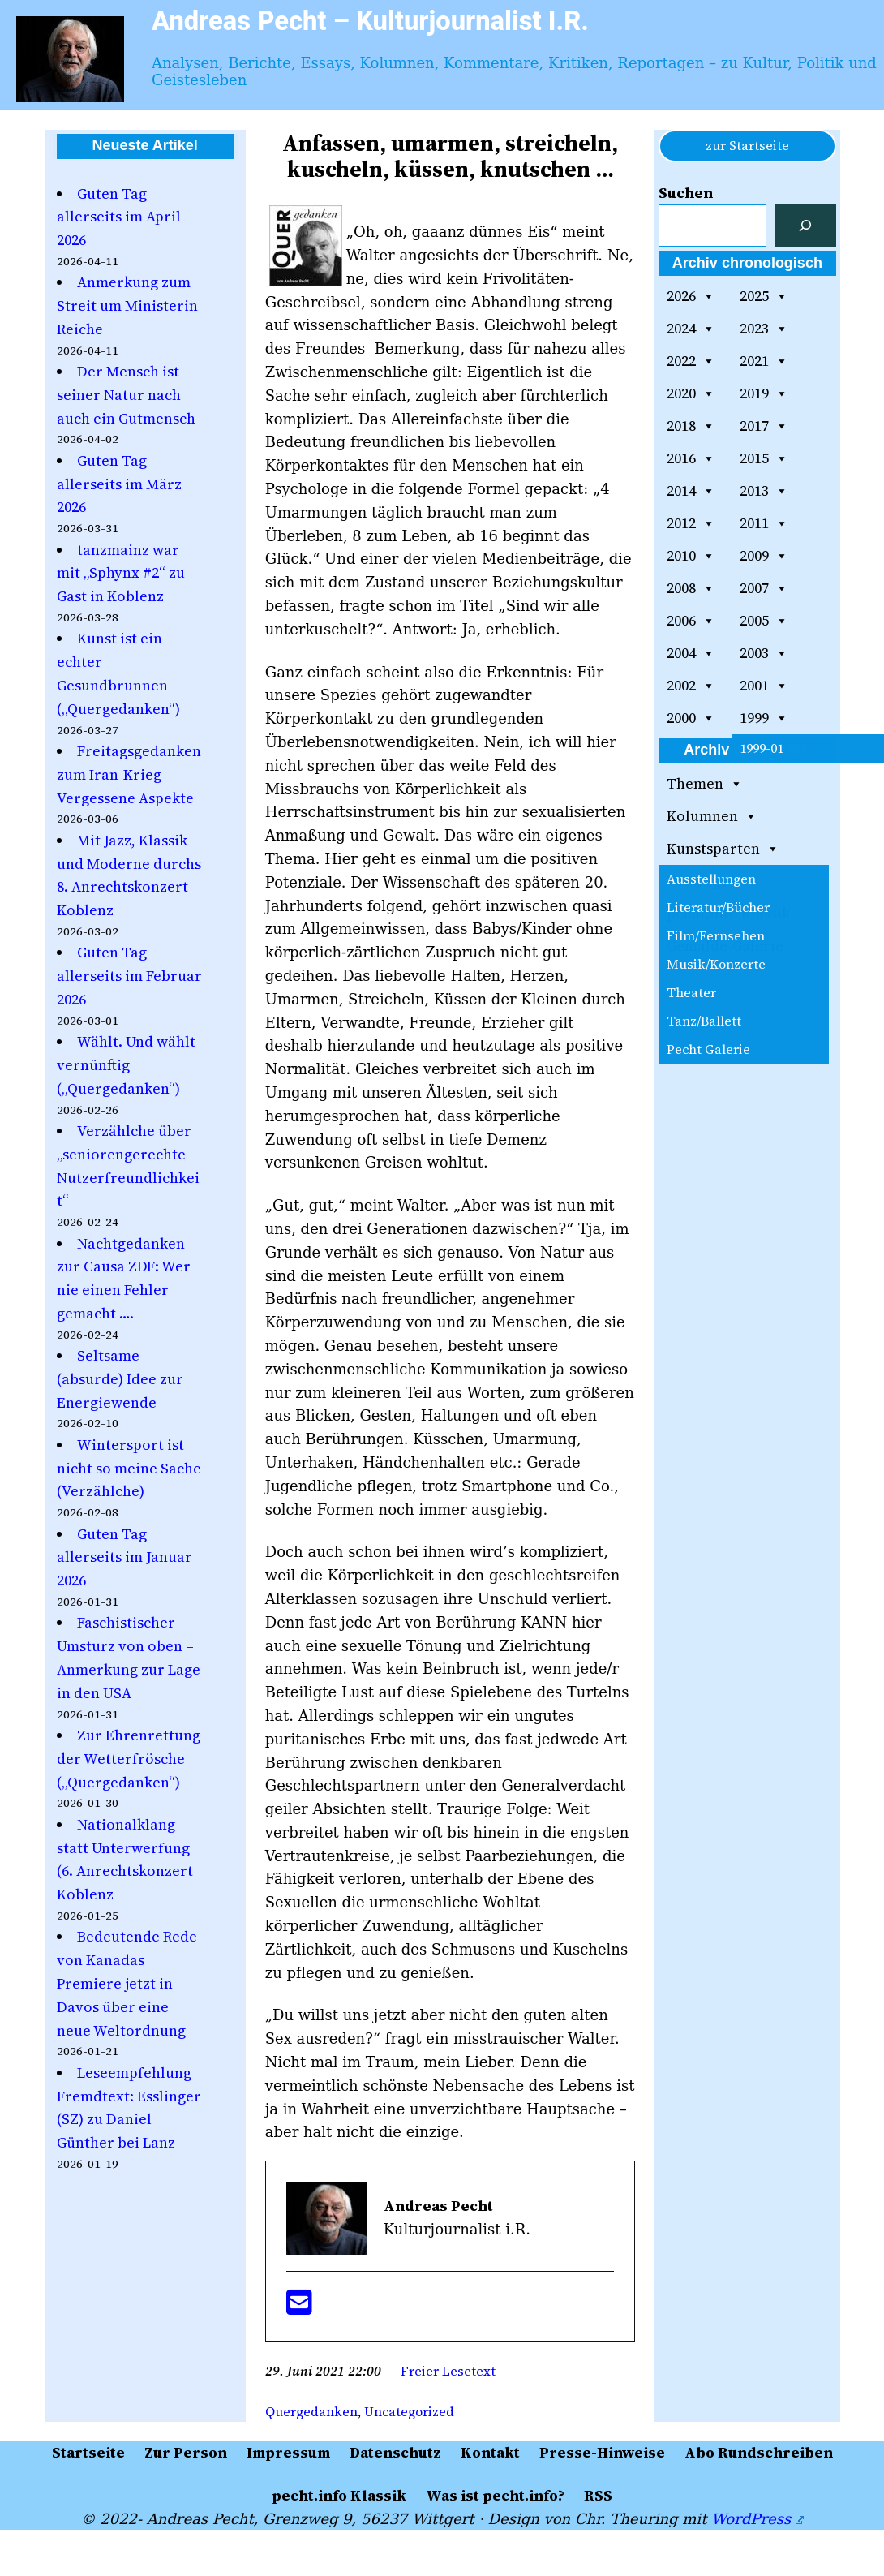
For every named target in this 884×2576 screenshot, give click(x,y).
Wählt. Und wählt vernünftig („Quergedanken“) (126, 1065)
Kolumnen (712, 816)
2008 (691, 588)
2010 (691, 556)
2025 (764, 296)
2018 (691, 426)
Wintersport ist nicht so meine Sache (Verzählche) (129, 1468)
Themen (705, 784)
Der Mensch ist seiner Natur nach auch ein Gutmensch (126, 394)
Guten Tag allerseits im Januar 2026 (124, 1557)
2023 (764, 328)
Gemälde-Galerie (725, 945)
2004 (691, 653)
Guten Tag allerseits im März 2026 (119, 484)
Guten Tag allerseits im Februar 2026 (129, 975)
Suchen (686, 193)
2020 (691, 393)
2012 (691, 523)
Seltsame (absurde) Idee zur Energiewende (120, 1379)
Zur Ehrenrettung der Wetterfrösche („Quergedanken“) (128, 1758)
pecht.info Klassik (728, 913)
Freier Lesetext (448, 2371)
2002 (691, 685)
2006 (691, 620)
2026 (691, 296)
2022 (691, 361)
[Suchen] (805, 225)
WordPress (757, 2518)
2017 (764, 426)
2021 (764, 361)
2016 (691, 458)
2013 (764, 491)
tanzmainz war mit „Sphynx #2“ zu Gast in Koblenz (121, 573)
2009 (764, 556)
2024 (691, 328)
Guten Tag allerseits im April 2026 (119, 217)
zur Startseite (747, 145)
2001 (764, 685)
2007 (764, 588)
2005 (764, 620)
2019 (764, 393)
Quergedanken (311, 2411)
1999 (764, 718)
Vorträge (698, 881)
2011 (764, 523)
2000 (691, 718)
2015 (764, 458)
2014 (691, 491)
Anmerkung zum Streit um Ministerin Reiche (127, 305)
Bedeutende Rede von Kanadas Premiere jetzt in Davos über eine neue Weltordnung (127, 1983)
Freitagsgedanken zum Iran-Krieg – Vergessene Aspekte (129, 774)
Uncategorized (409, 2411)
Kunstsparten (723, 848)
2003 (764, 653)
